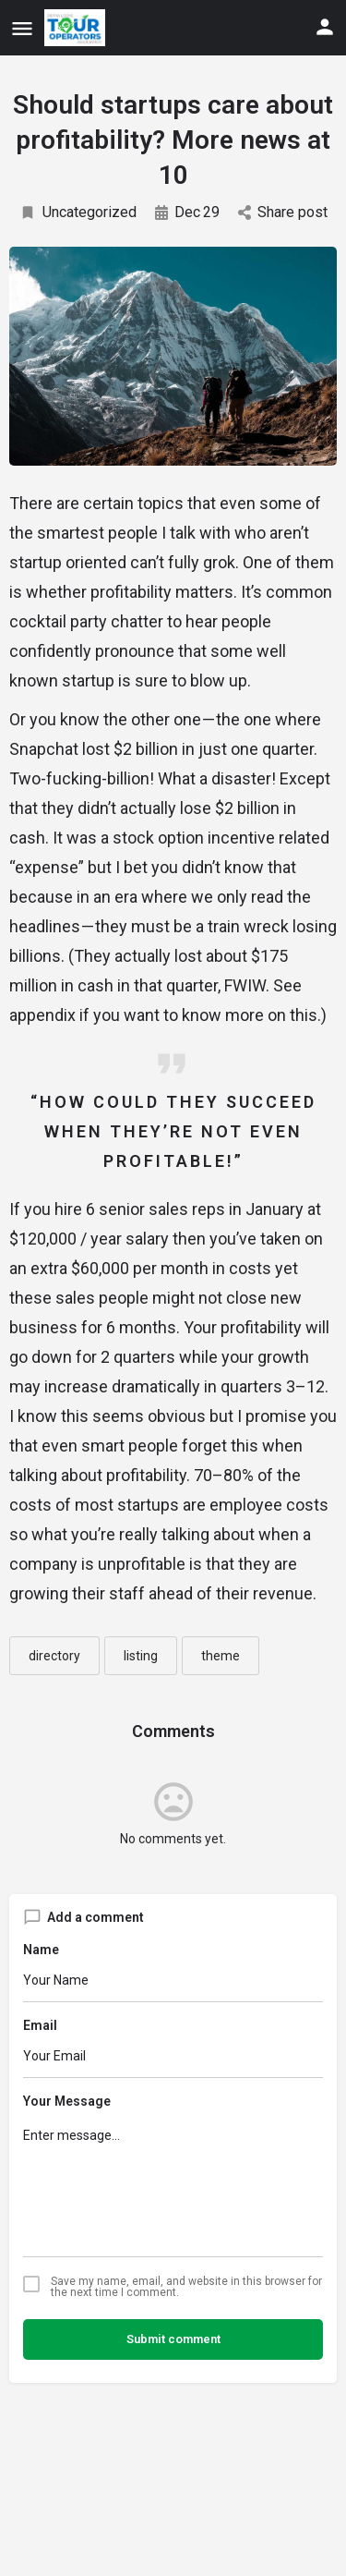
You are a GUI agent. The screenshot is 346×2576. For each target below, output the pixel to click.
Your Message (67, 2101)
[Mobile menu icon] (22, 28)
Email (40, 2025)
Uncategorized (78, 212)
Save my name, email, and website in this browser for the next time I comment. (186, 2287)
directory (54, 1655)
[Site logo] (77, 27)
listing (141, 1655)
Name (41, 1949)
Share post (283, 212)
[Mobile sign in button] (325, 27)
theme (220, 1655)
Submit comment (173, 2339)
